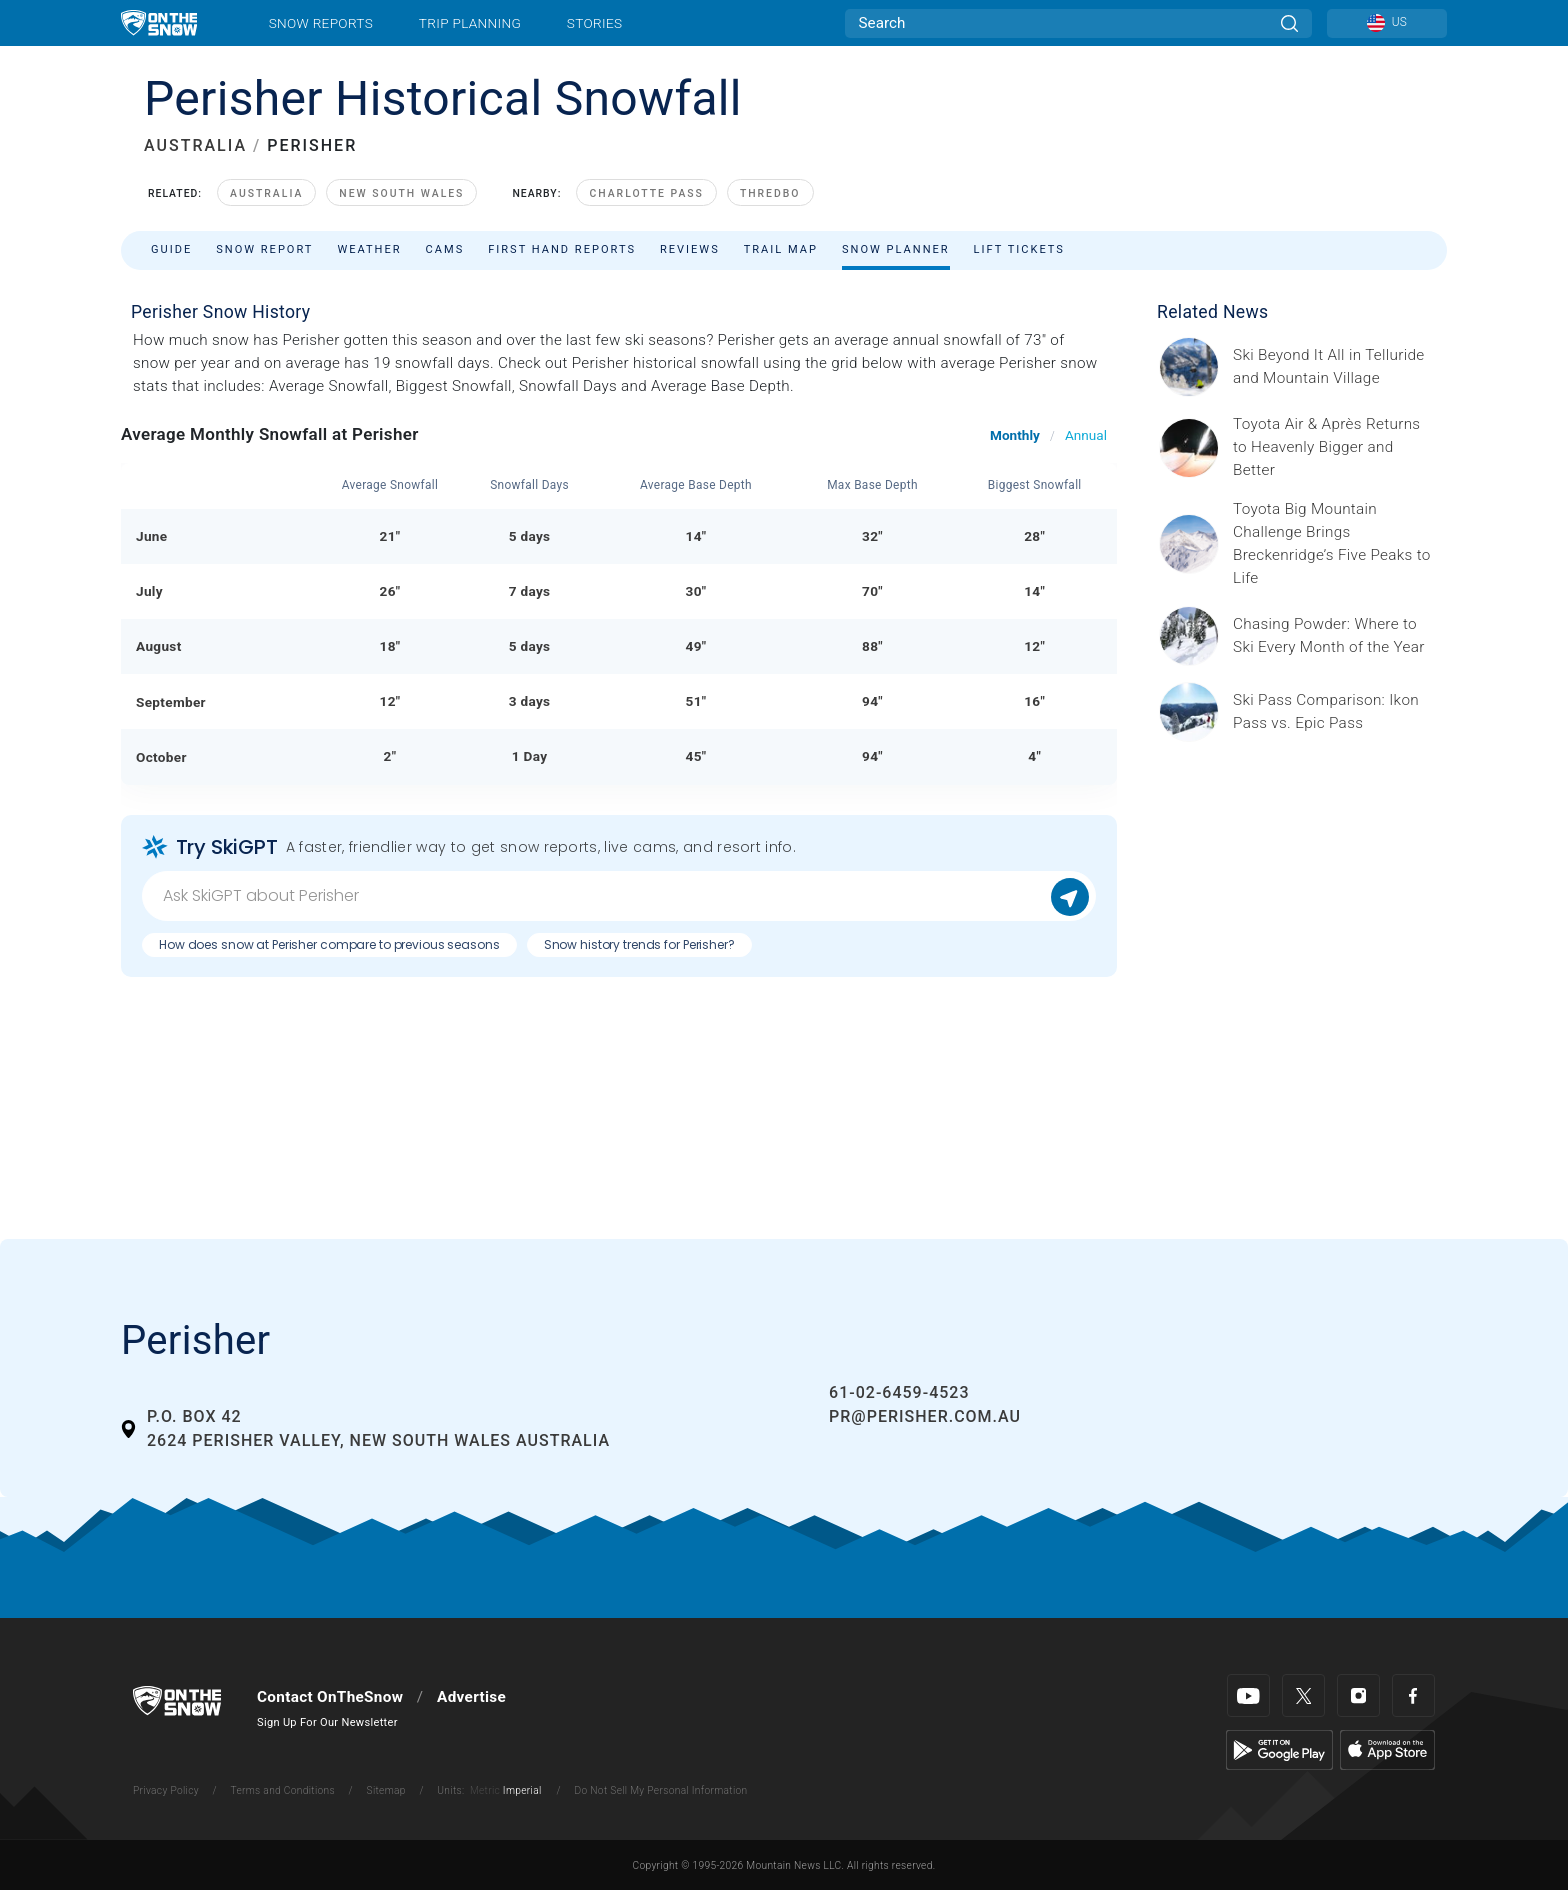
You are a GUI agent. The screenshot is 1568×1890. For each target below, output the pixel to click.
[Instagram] (1358, 1695)
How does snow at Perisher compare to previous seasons (329, 944)
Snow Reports (321, 23)
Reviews (690, 249)
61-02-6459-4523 (899, 1392)
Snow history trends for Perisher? (639, 944)
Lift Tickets (1019, 249)
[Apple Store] (1387, 1749)
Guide (171, 249)
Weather (369, 249)
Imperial (522, 1790)
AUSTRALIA (195, 145)
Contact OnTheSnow (330, 1697)
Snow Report (264, 249)
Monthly (1015, 435)
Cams (445, 249)
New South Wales (401, 193)
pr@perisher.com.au (925, 1416)
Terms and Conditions (282, 1790)
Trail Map (781, 249)
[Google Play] (1279, 1749)
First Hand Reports (562, 249)
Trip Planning (470, 23)
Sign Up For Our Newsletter (327, 1722)
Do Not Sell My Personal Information (660, 1790)
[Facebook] (1413, 1695)
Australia (266, 193)
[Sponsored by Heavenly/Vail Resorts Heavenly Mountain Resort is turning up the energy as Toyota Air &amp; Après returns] (1334, 447)
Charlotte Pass (646, 193)
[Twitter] (1303, 1695)
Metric (485, 1790)
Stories (594, 23)
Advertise (471, 1697)
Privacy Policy (166, 1790)
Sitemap (386, 1790)
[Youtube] (1248, 1695)
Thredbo (770, 193)
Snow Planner (896, 249)
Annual (1086, 435)
